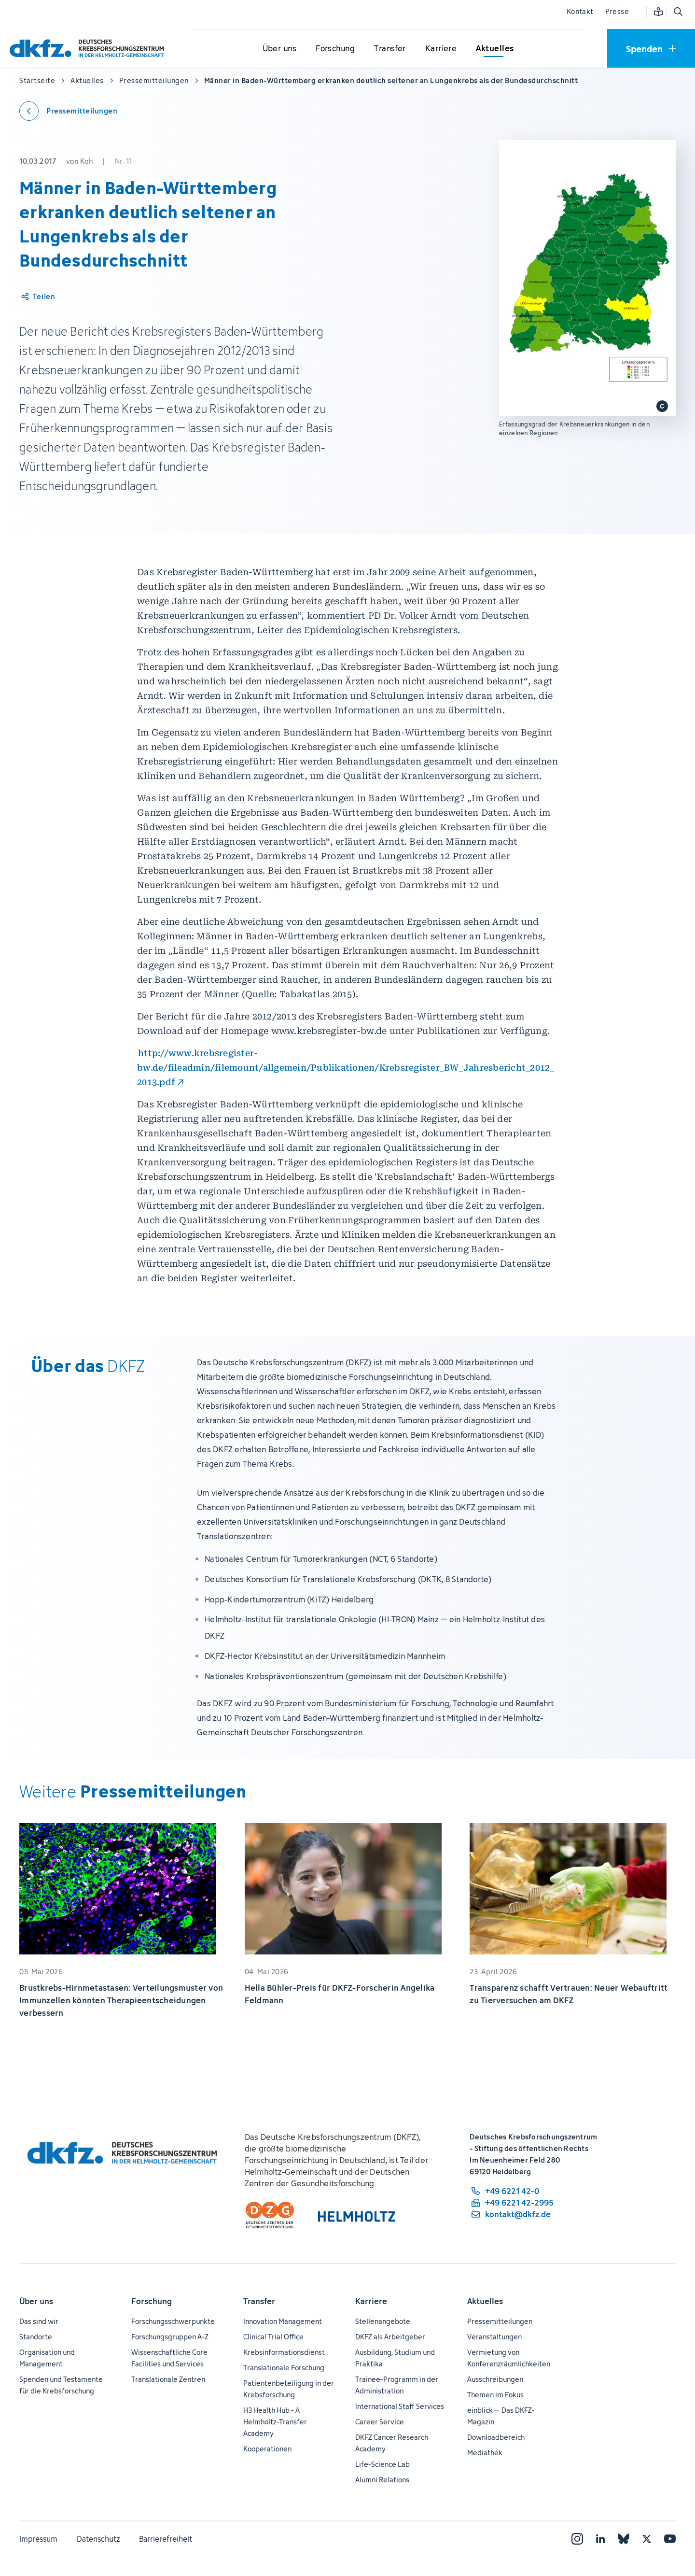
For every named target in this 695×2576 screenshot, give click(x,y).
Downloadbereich (496, 2437)
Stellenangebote (382, 2321)
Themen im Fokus (495, 2394)
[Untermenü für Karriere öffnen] (441, 49)
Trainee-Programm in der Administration (396, 2385)
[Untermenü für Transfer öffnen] (390, 49)
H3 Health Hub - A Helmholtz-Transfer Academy (275, 2422)
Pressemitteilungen (499, 2321)
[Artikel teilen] (37, 296)
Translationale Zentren (168, 2379)
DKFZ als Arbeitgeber (390, 2336)
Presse (617, 11)
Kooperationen (267, 2448)
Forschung (151, 2301)
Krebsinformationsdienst (284, 2352)
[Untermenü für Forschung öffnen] (335, 49)
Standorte (35, 2336)
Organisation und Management (47, 2358)
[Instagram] (577, 2539)
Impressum (38, 2539)
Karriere (371, 2301)
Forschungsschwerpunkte (173, 2321)
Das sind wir (38, 2321)
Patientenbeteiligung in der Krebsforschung (288, 2389)
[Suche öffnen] (677, 11)
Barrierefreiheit (165, 2539)
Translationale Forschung (283, 2367)
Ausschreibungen (495, 2379)
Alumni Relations (382, 2479)
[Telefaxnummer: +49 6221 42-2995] (512, 2202)
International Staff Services (399, 2406)
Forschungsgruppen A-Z (169, 2336)
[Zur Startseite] (89, 48)
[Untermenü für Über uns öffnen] (279, 49)
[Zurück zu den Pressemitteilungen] (68, 111)
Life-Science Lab (382, 2464)
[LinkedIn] (600, 2539)
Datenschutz (98, 2539)
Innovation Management (282, 2321)
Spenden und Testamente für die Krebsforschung (61, 2385)
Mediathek (484, 2452)
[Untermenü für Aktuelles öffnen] (495, 49)
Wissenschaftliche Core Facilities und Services (169, 2358)
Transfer (259, 2301)
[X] (647, 2539)
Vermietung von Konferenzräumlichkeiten (508, 2358)
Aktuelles (485, 2301)
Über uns (36, 2301)
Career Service (379, 2421)
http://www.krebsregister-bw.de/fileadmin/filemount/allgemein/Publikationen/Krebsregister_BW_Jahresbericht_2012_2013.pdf (346, 1067)
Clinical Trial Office (273, 2336)
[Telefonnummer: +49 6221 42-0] (512, 2191)
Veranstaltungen (494, 2336)
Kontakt (580, 11)
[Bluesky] (623, 2539)
